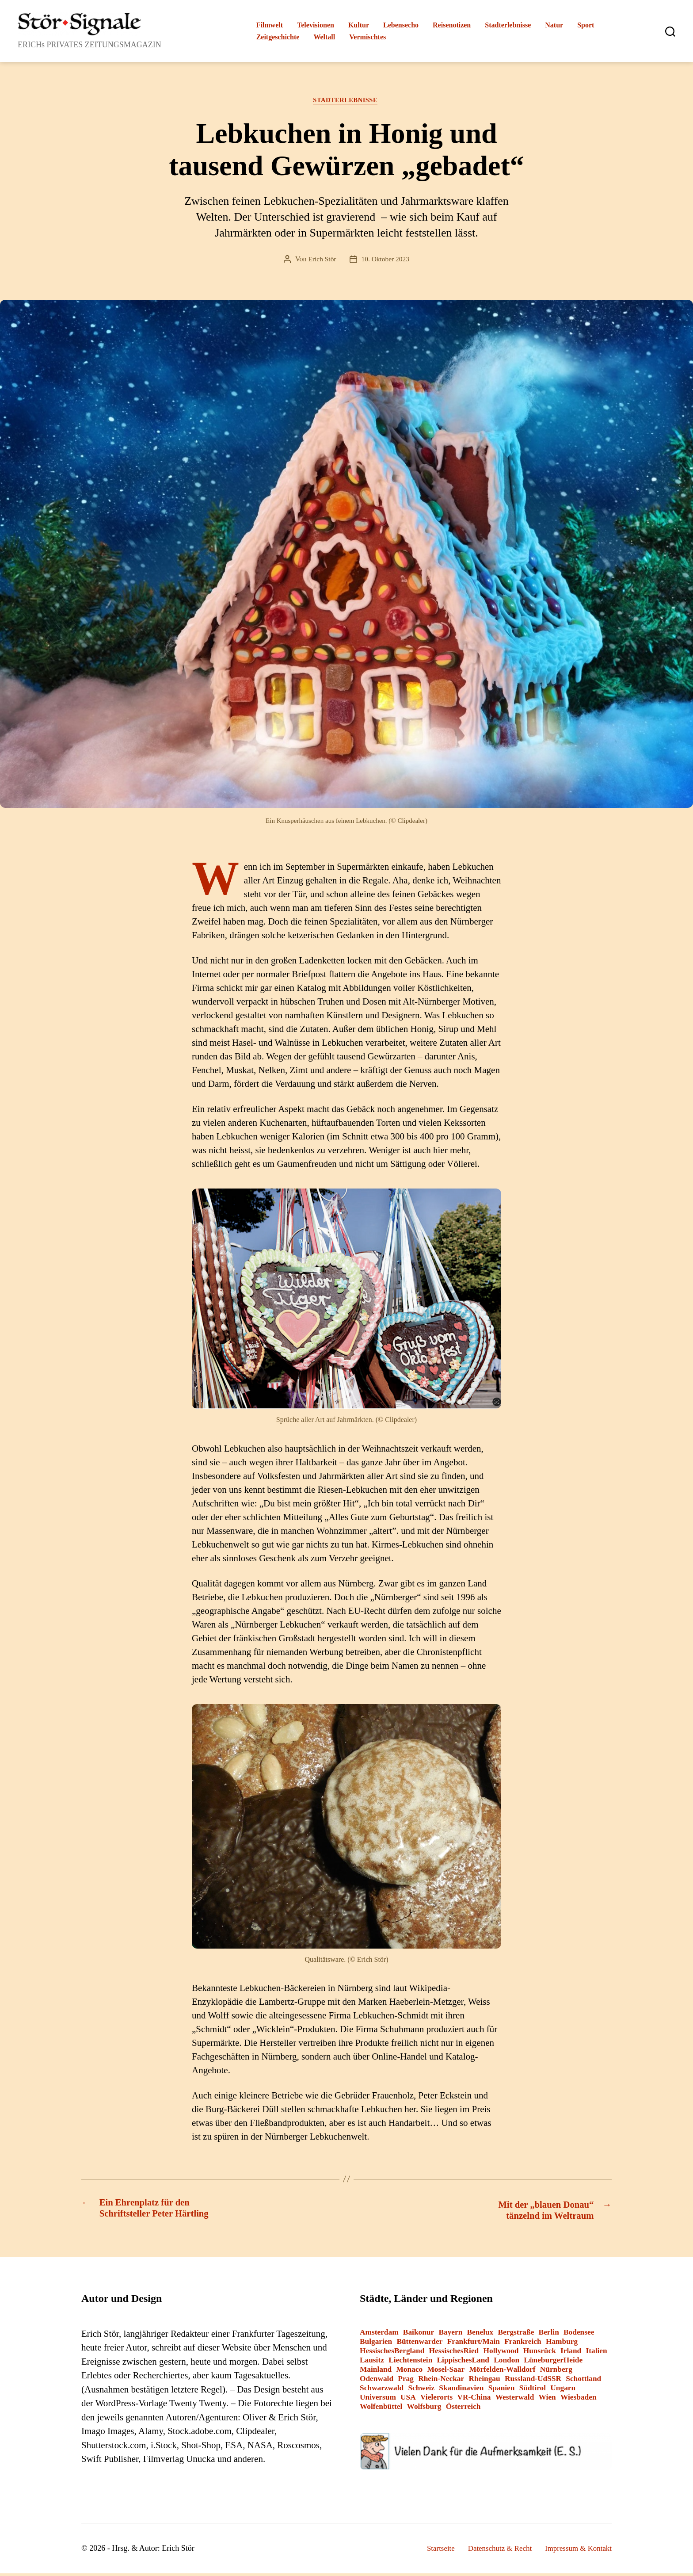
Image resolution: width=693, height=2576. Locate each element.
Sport (585, 25)
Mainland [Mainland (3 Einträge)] (376, 2372)
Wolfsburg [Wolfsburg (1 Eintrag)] (424, 2409)
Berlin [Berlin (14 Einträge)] (549, 2335)
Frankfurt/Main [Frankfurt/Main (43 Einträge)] (473, 2344)
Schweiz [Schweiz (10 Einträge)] (421, 2390)
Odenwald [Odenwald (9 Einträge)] (376, 2381)
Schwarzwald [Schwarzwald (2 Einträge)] (382, 2390)
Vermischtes (367, 37)
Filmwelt (269, 25)
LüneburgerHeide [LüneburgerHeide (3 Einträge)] (553, 2362)
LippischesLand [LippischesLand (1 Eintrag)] (463, 2362)
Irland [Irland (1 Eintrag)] (570, 2353)
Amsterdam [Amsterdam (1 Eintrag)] (379, 2335)
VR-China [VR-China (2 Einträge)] (474, 2400)
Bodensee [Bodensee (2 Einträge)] (579, 2335)
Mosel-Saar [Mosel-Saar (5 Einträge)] (446, 2372)
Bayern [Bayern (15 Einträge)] (450, 2335)
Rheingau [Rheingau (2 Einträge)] (484, 2381)
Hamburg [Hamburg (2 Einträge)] (562, 2344)
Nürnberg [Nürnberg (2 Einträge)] (556, 2372)
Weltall (324, 37)
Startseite (431, 2550)
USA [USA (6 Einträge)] (408, 2400)
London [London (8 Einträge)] (506, 2362)
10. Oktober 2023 (386, 260)
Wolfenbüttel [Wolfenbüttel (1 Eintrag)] (381, 2409)
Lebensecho (401, 25)
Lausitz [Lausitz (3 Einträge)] (372, 2362)
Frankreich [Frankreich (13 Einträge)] (522, 2344)
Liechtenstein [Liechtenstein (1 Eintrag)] (410, 2362)
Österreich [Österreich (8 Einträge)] (463, 2409)
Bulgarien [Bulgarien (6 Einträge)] (376, 2344)
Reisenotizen (452, 25)
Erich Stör (321, 260)
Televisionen (315, 25)
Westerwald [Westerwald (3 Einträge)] (514, 2400)
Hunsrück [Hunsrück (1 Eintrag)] (539, 2353)
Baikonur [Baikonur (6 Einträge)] (418, 2335)
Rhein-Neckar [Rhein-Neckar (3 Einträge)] (441, 2381)
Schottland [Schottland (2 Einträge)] (583, 2381)
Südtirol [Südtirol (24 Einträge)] (532, 2390)
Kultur (358, 25)
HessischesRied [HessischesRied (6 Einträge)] (454, 2353)
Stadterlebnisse (508, 25)
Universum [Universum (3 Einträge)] (378, 2400)
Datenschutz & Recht (493, 2550)
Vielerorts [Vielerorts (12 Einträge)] (436, 2400)
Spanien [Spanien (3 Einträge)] (501, 2390)
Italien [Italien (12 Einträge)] (596, 2353)
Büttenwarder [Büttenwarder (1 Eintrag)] (419, 2344)
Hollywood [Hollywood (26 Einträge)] (500, 2353)
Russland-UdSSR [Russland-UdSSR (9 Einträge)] (533, 2381)
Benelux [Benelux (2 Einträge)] (480, 2335)
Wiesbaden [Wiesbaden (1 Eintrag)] (578, 2400)
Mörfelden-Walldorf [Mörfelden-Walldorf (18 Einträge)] (502, 2372)
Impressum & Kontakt (576, 2550)
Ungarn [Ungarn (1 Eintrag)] (562, 2390)
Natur (554, 25)
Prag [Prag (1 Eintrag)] (406, 2381)
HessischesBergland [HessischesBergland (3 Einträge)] (392, 2353)
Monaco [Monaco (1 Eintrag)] (409, 2372)
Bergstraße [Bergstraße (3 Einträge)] (516, 2335)
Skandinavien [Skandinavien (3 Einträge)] (461, 2390)
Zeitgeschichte (278, 37)
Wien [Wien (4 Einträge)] (547, 2400)
